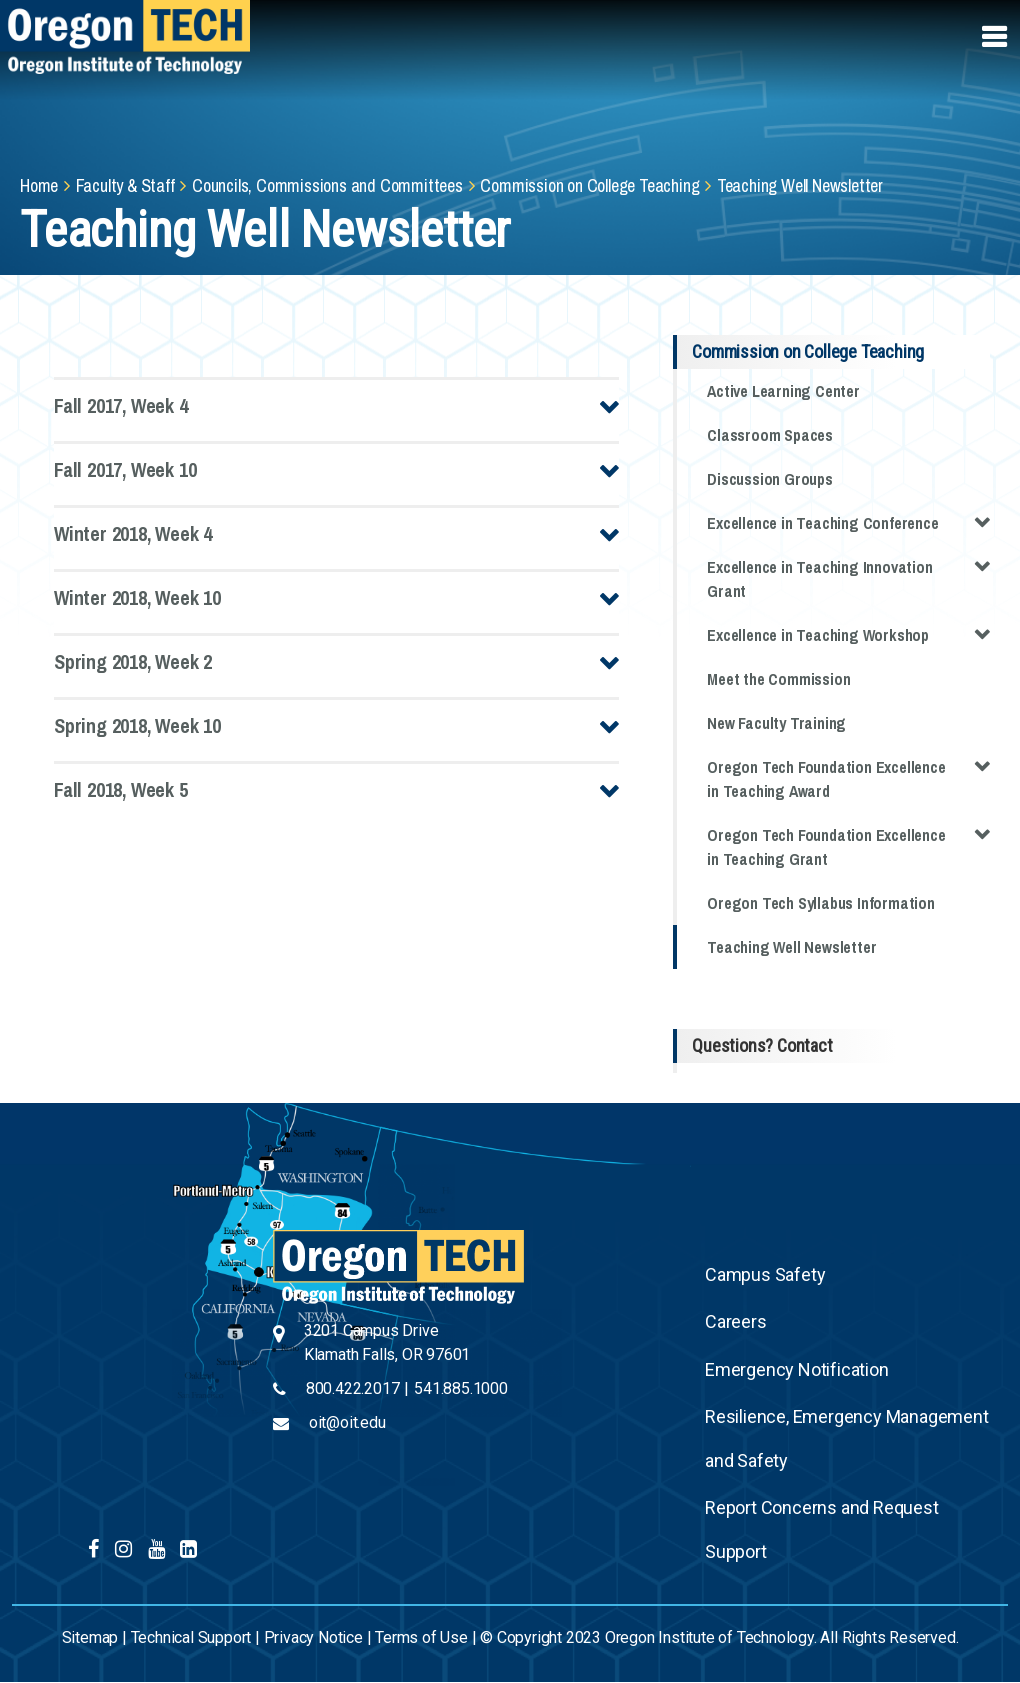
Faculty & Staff (125, 185)
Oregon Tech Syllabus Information (821, 903)
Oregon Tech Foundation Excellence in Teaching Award (848, 777)
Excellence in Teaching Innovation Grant (848, 577)
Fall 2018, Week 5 (121, 789)
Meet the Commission (778, 679)
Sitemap (90, 1637)
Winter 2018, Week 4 (133, 533)
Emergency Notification (797, 1369)
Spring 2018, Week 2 (133, 661)
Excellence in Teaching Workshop (848, 633)
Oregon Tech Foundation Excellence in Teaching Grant (848, 845)
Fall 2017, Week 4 (121, 405)
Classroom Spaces (770, 435)
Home (39, 185)
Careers (736, 1321)
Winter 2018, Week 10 (137, 597)
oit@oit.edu (347, 1422)
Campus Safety (765, 1274)
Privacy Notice (313, 1637)
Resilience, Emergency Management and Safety (847, 1438)
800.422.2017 (353, 1388)
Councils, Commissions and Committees (327, 185)
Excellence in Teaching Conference (848, 521)
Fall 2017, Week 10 (125, 469)
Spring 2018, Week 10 (137, 725)
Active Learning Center (783, 391)
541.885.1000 (461, 1388)
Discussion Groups (770, 479)
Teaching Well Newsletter (791, 947)
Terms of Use (421, 1637)
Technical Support (191, 1637)
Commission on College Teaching (589, 185)
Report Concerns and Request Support (822, 1529)
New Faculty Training (776, 723)
